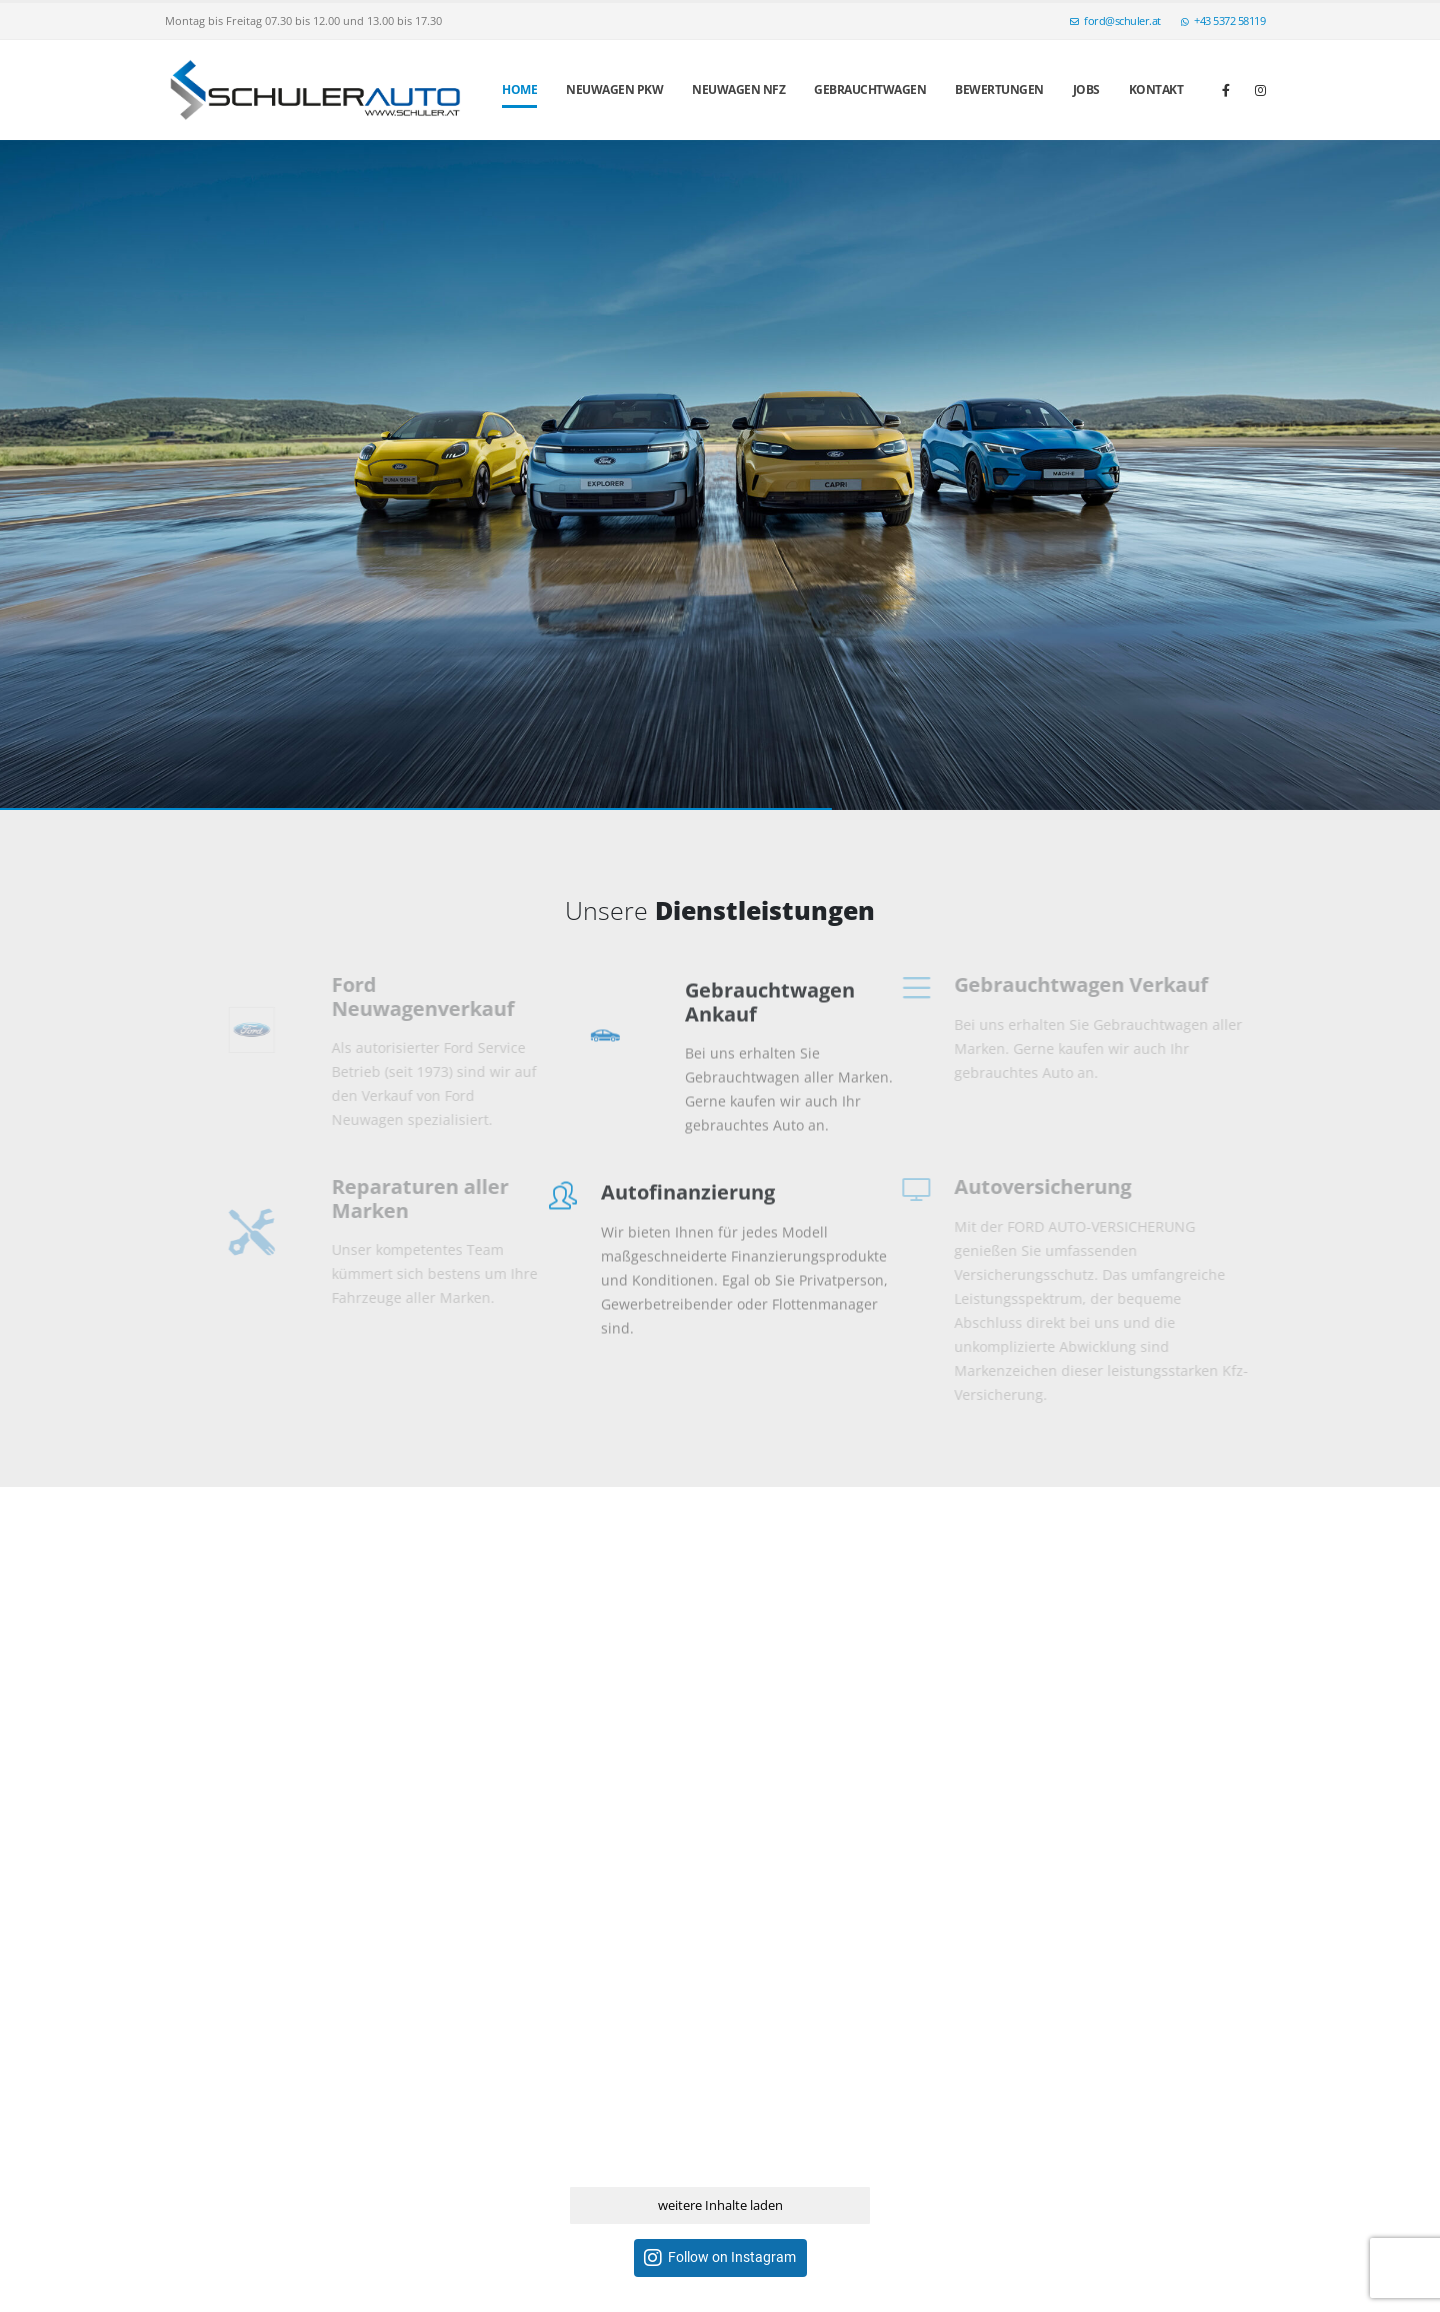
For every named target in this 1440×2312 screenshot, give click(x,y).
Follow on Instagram (732, 2257)
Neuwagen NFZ (738, 89)
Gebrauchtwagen (870, 89)
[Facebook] (1226, 90)
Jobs (1086, 89)
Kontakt (1156, 89)
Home (519, 89)
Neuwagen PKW (614, 89)
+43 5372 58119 (1223, 20)
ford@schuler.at (1115, 20)
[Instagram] (1260, 90)
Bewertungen (999, 89)
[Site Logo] (315, 90)
